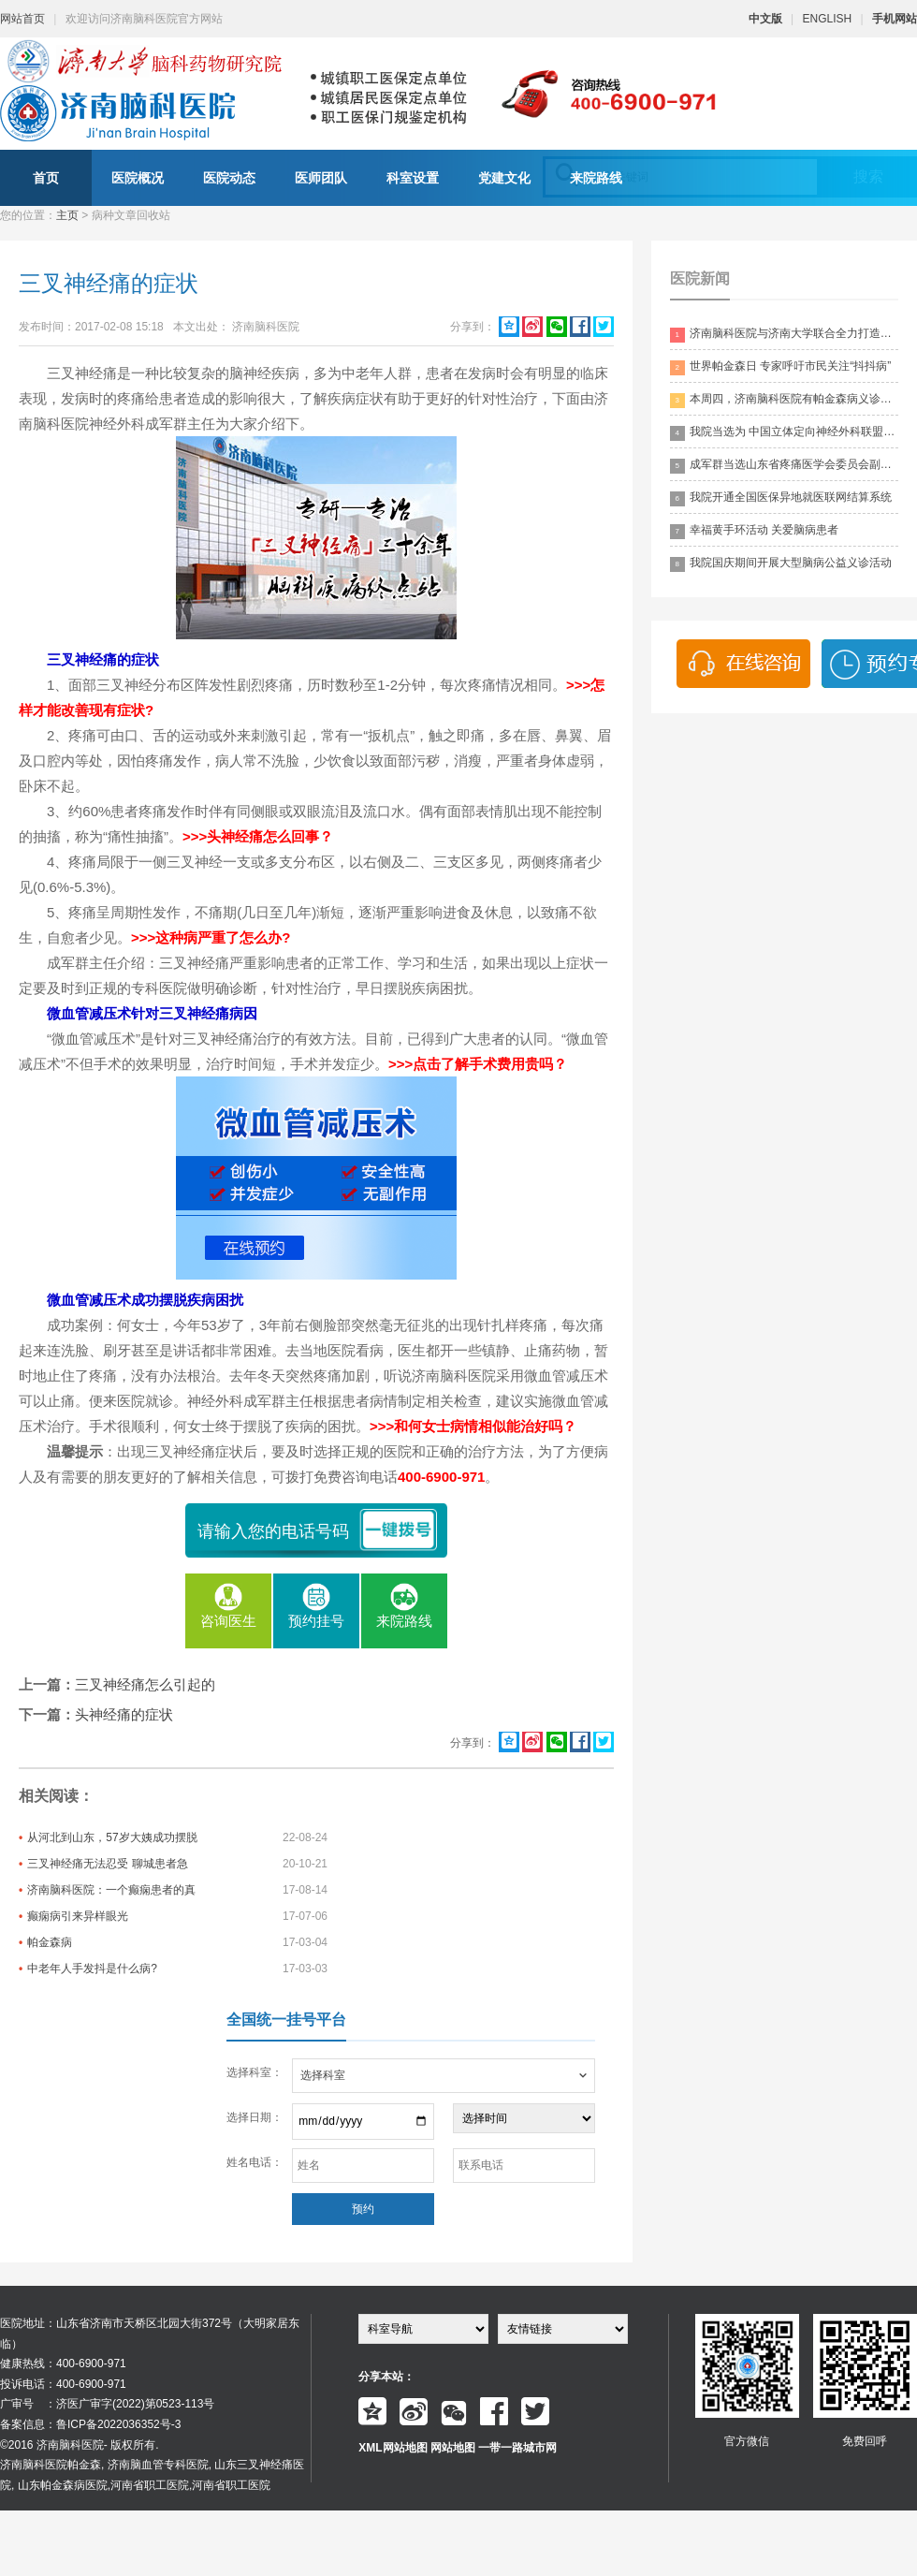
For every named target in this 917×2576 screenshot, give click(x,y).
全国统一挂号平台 (286, 2019)
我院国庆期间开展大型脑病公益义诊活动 (781, 564)
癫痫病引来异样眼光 (77, 1916)
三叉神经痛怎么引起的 (145, 1684)
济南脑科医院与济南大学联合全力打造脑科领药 (784, 335)
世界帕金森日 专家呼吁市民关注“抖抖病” (780, 367)
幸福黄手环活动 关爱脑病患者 (754, 531)
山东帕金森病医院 (63, 2485)
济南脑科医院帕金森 (50, 2464)
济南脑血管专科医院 (158, 2464)
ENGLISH (827, 18)
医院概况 (137, 177)
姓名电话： (254, 2162)
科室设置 (412, 177)
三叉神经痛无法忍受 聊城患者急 (107, 1863)
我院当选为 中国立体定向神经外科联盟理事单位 (784, 433)
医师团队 (321, 177)
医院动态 (229, 177)
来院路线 (596, 177)
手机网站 (894, 18)
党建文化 (504, 177)
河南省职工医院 (149, 2485)
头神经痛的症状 (124, 1714)
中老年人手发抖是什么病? (92, 1968)
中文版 (765, 18)
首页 (46, 177)
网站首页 (22, 18)
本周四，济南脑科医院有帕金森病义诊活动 (784, 400)
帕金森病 (49, 1942)
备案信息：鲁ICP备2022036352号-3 (90, 2424)
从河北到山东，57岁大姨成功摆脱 (111, 1837)
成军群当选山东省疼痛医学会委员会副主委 (784, 466)
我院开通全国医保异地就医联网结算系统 (781, 498)
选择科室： (254, 2072)
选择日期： (254, 2117)
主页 (67, 215)
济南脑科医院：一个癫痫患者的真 (111, 1889)
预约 (363, 2209)
